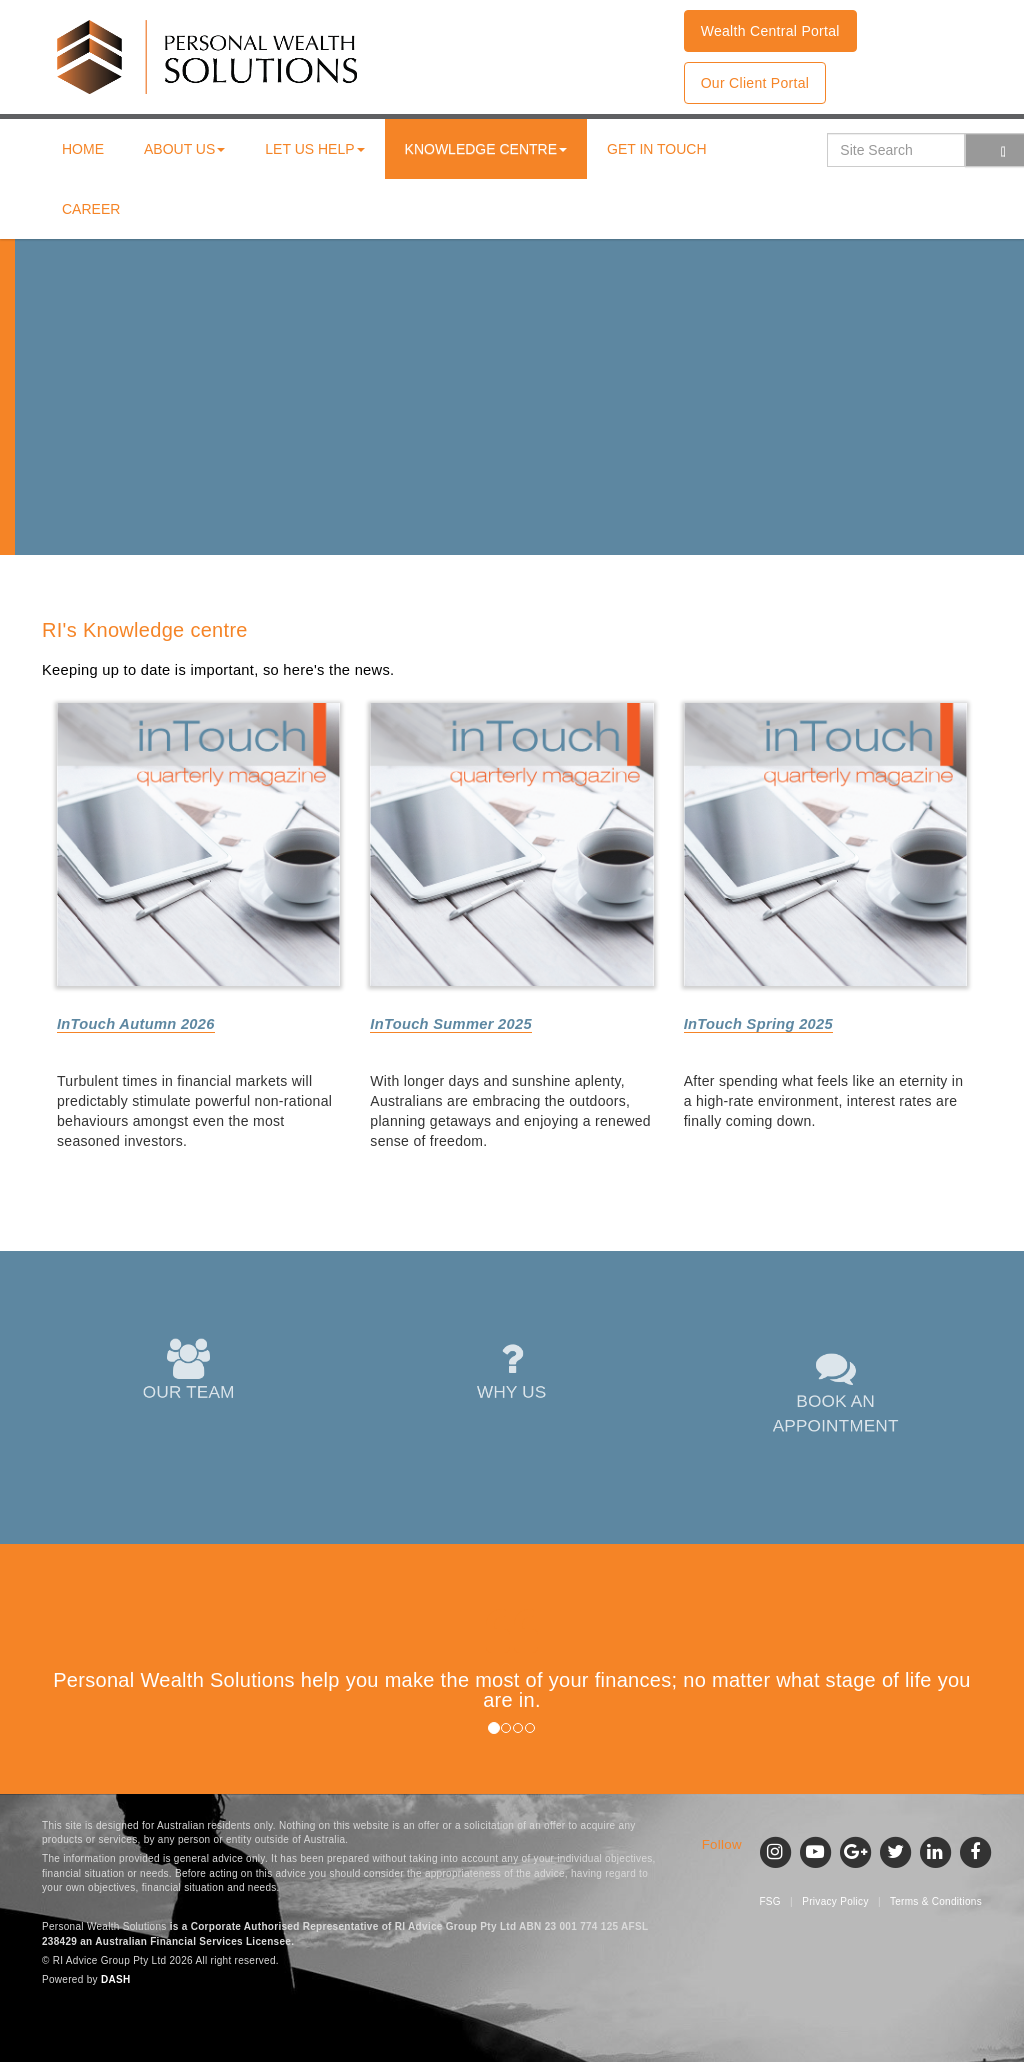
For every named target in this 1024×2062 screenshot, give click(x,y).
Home (83, 149)
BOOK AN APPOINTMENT (835, 1392)
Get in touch (657, 149)
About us (184, 149)
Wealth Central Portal (770, 31)
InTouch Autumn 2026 (136, 1024)
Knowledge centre (486, 149)
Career (91, 209)
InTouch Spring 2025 (758, 1024)
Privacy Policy (835, 1901)
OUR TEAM (188, 1371)
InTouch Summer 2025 (451, 1024)
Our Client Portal (755, 83)
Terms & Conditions (936, 1901)
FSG (769, 1901)
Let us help (314, 149)
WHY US (512, 1371)
